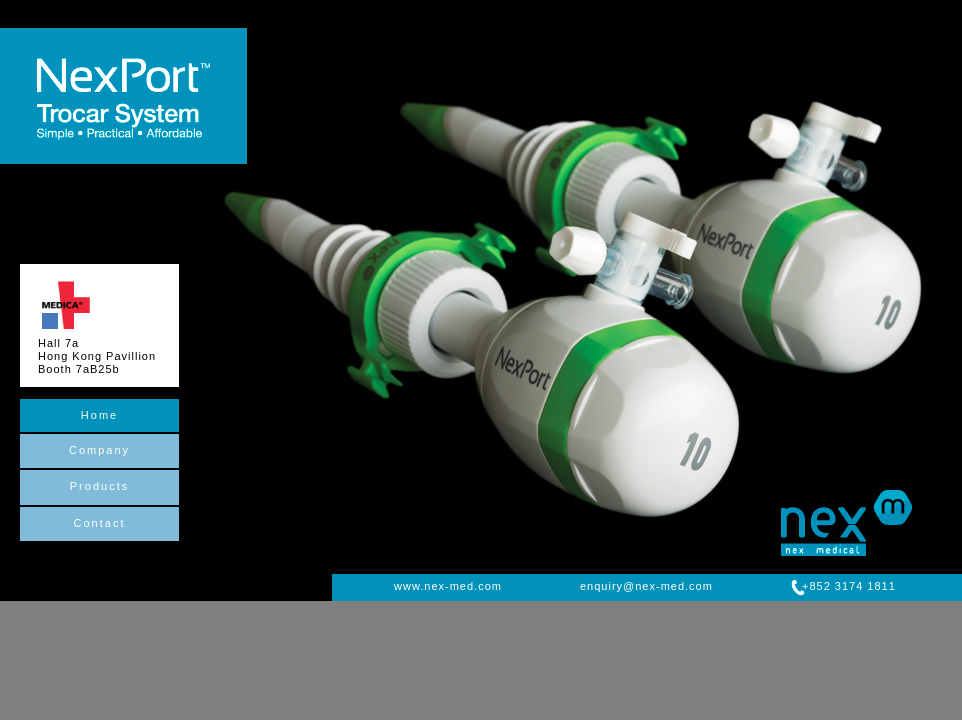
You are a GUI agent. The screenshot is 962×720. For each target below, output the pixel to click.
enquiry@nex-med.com (646, 586)
